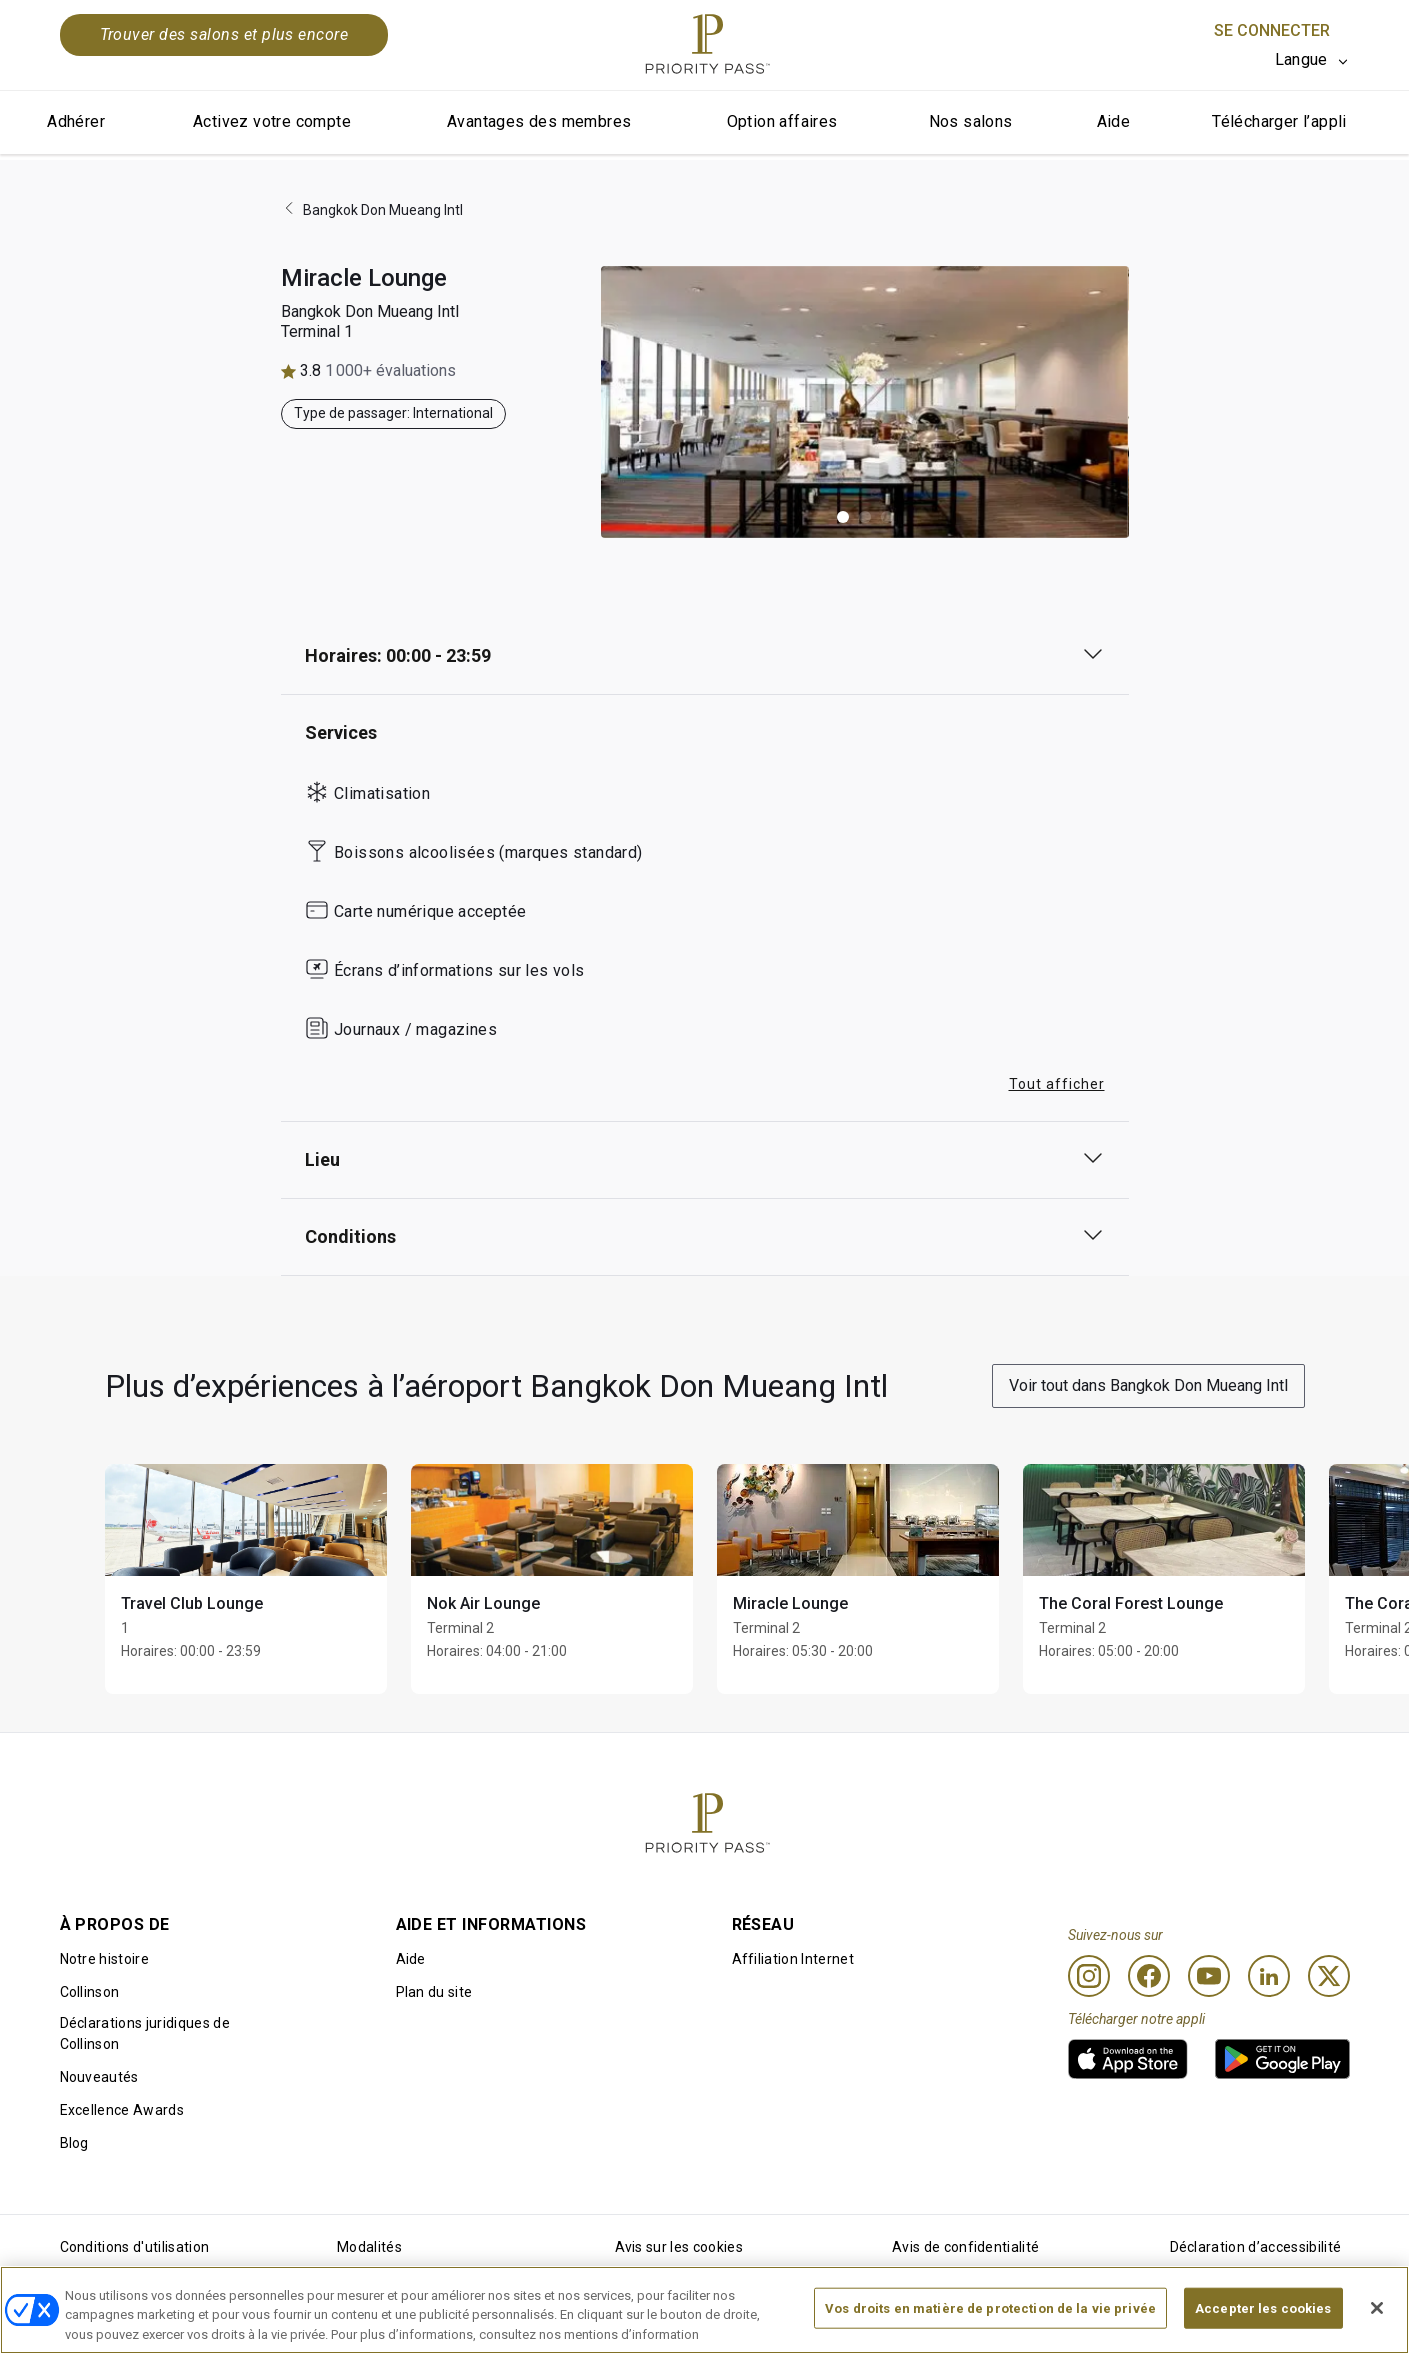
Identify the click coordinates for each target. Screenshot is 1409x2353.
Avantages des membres (539, 121)
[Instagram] (1089, 1976)
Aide (1114, 121)
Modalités (369, 2247)
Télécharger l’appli (1279, 121)
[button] (843, 517)
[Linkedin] (1269, 1976)
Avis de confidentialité (965, 2247)
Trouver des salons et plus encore (224, 34)
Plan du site (434, 1992)
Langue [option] (1301, 59)
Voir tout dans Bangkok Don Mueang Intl (1148, 1385)
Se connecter (1272, 30)
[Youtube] (1209, 1976)
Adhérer (76, 121)
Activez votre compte (272, 121)
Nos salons (971, 121)
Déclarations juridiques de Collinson (145, 2033)
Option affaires (782, 121)
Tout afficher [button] (1057, 1084)
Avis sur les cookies (679, 2247)
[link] (1128, 2059)
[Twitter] (1329, 1976)
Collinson (90, 1992)
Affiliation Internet (793, 1959)
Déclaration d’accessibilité (1256, 2247)
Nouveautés (99, 2077)
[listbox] (1312, 60)
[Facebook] (1149, 1976)
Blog (74, 2143)
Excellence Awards (122, 2110)
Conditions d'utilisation (135, 2247)
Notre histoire (104, 1959)
